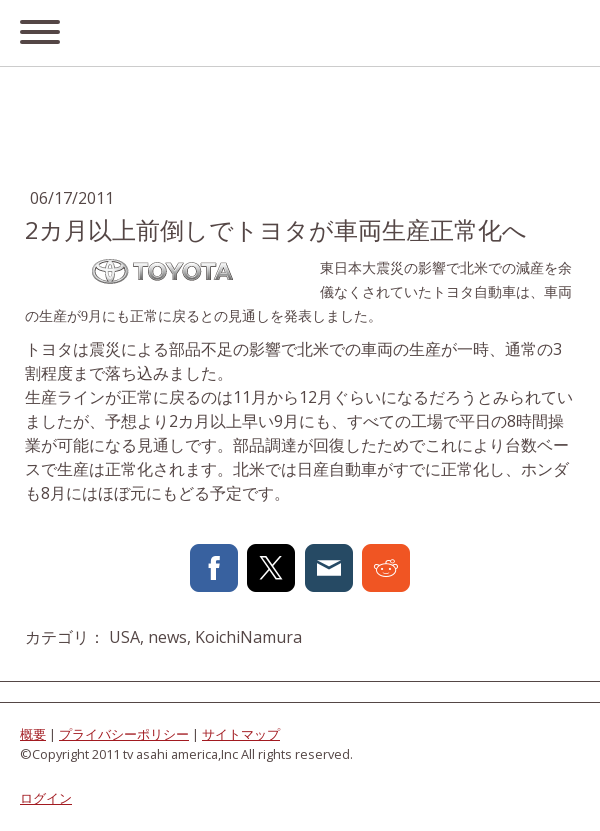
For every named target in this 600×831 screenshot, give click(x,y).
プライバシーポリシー (124, 734)
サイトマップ (241, 734)
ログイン (46, 798)
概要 (33, 734)
